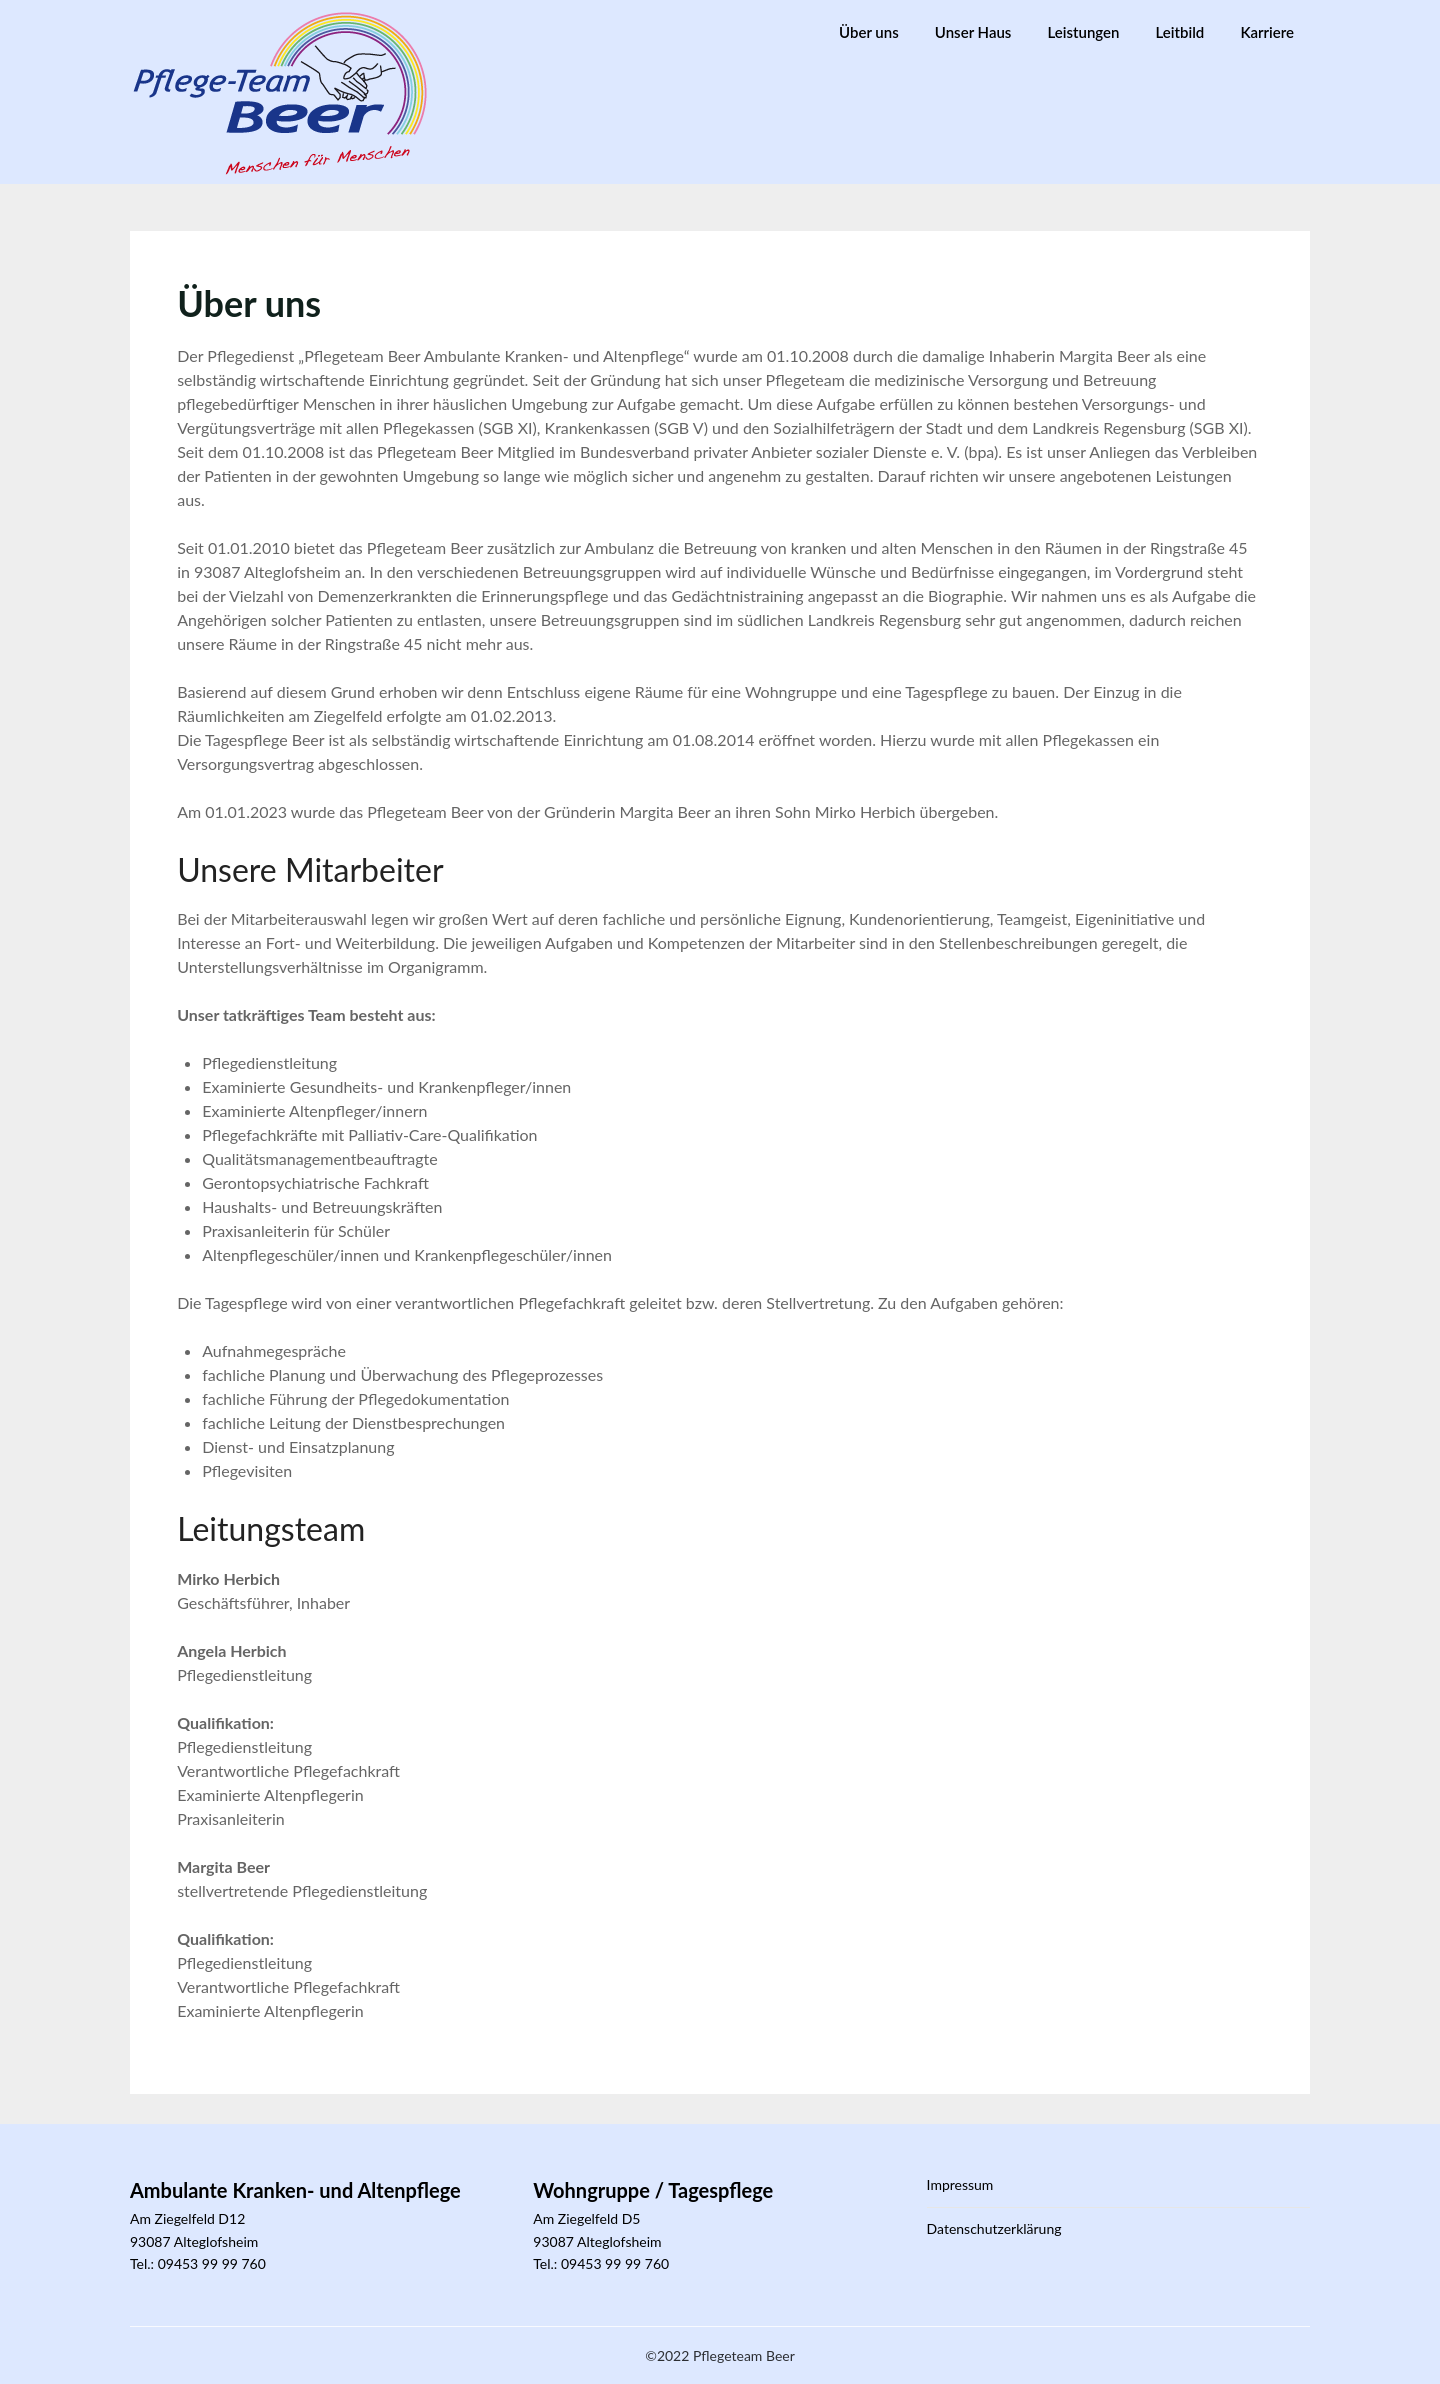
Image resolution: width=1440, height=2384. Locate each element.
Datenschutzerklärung (994, 2228)
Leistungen (1084, 32)
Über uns (869, 32)
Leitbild (1180, 32)
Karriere (1267, 32)
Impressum (960, 2184)
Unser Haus (973, 32)
